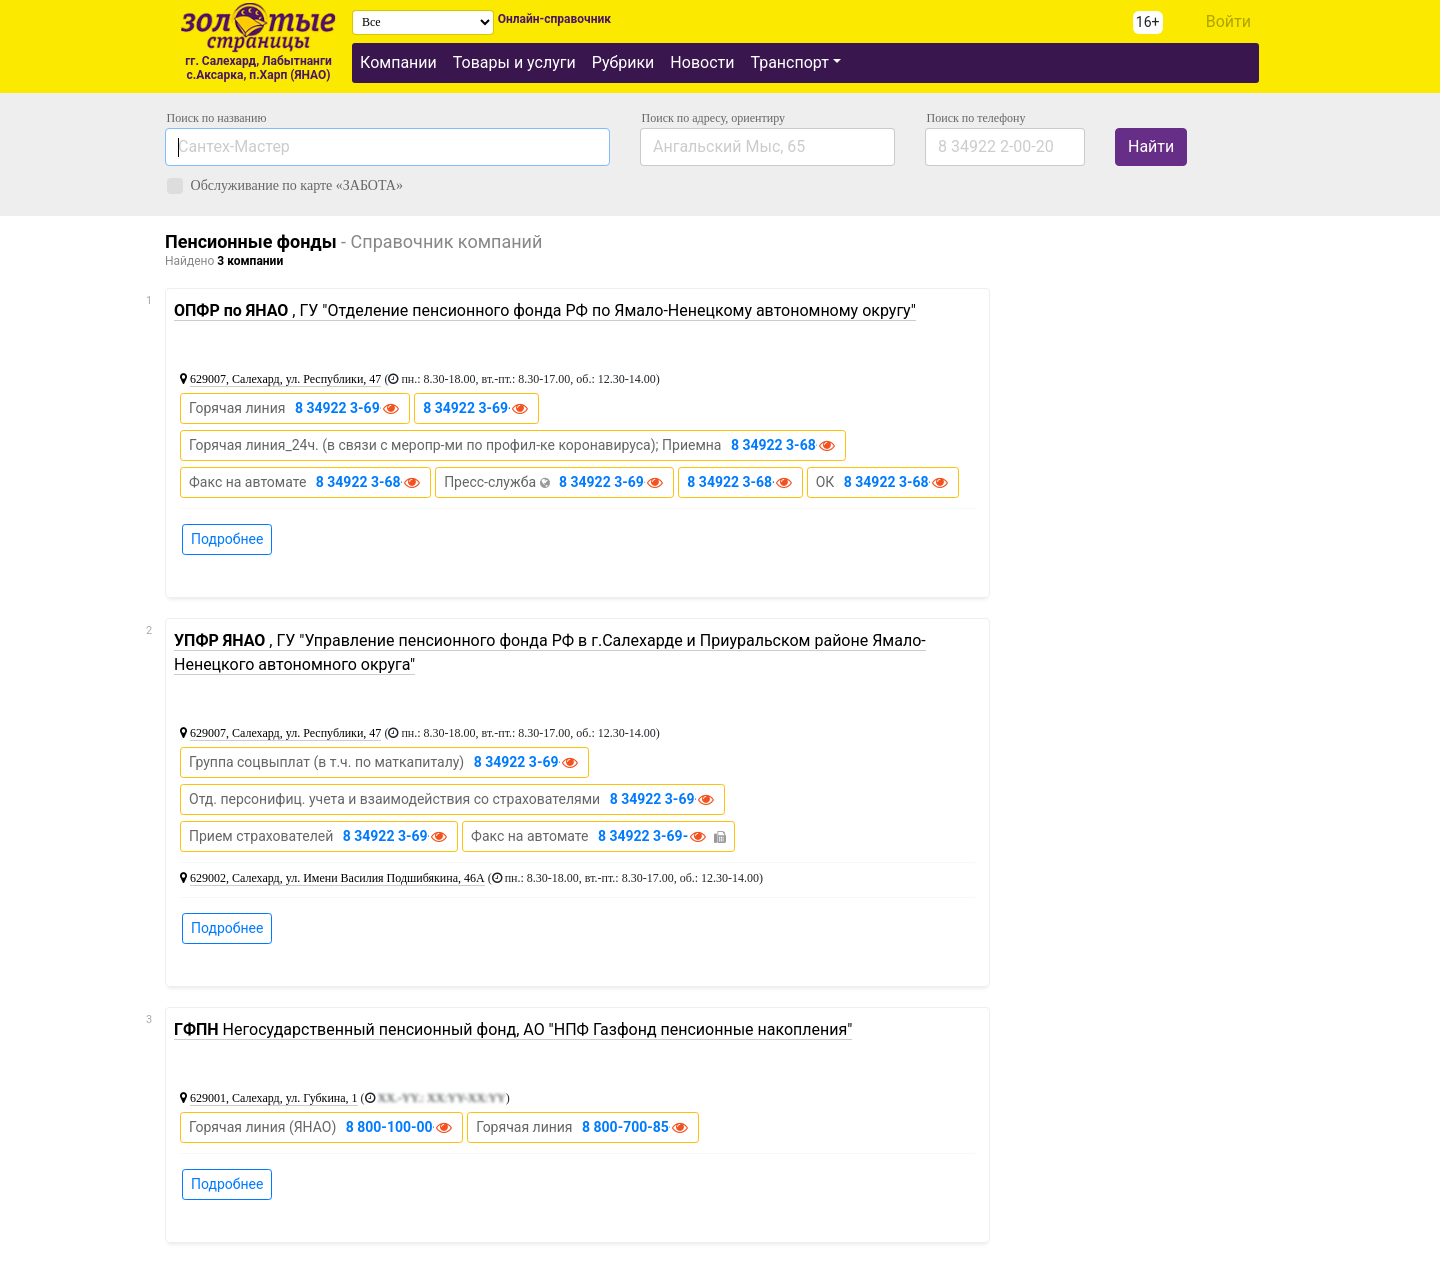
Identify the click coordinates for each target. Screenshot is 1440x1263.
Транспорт (789, 62)
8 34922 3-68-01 (784, 445)
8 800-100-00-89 (400, 1127)
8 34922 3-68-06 (369, 482)
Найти (1151, 146)
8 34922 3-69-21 (612, 482)
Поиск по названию (217, 118)
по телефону (976, 118)
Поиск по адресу (713, 118)
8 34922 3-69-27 (527, 762)
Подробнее (227, 539)
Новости (702, 62)
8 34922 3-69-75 (651, 836)
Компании (398, 62)
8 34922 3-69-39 (663, 799)
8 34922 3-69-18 (396, 836)
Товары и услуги (514, 62)
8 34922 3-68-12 (740, 482)
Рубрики (623, 62)
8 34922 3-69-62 (476, 408)
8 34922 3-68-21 (897, 482)
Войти (1228, 21)
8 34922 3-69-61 (348, 408)
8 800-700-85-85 (636, 1127)
